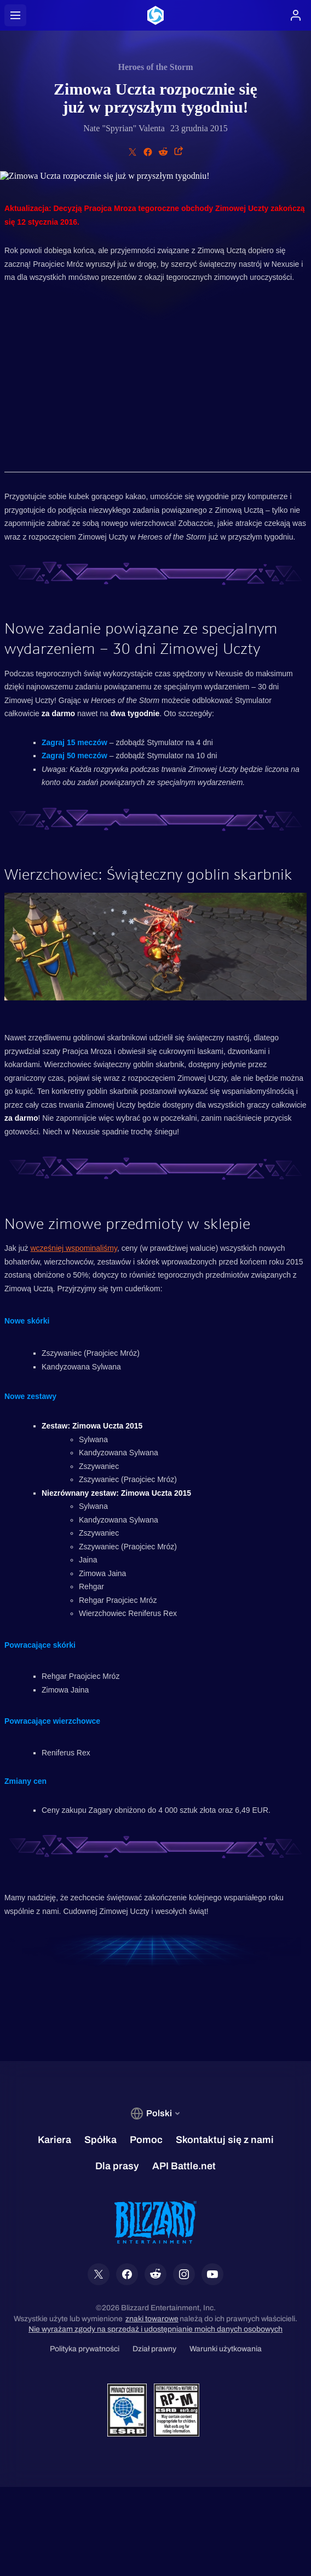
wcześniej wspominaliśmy (73, 1248)
